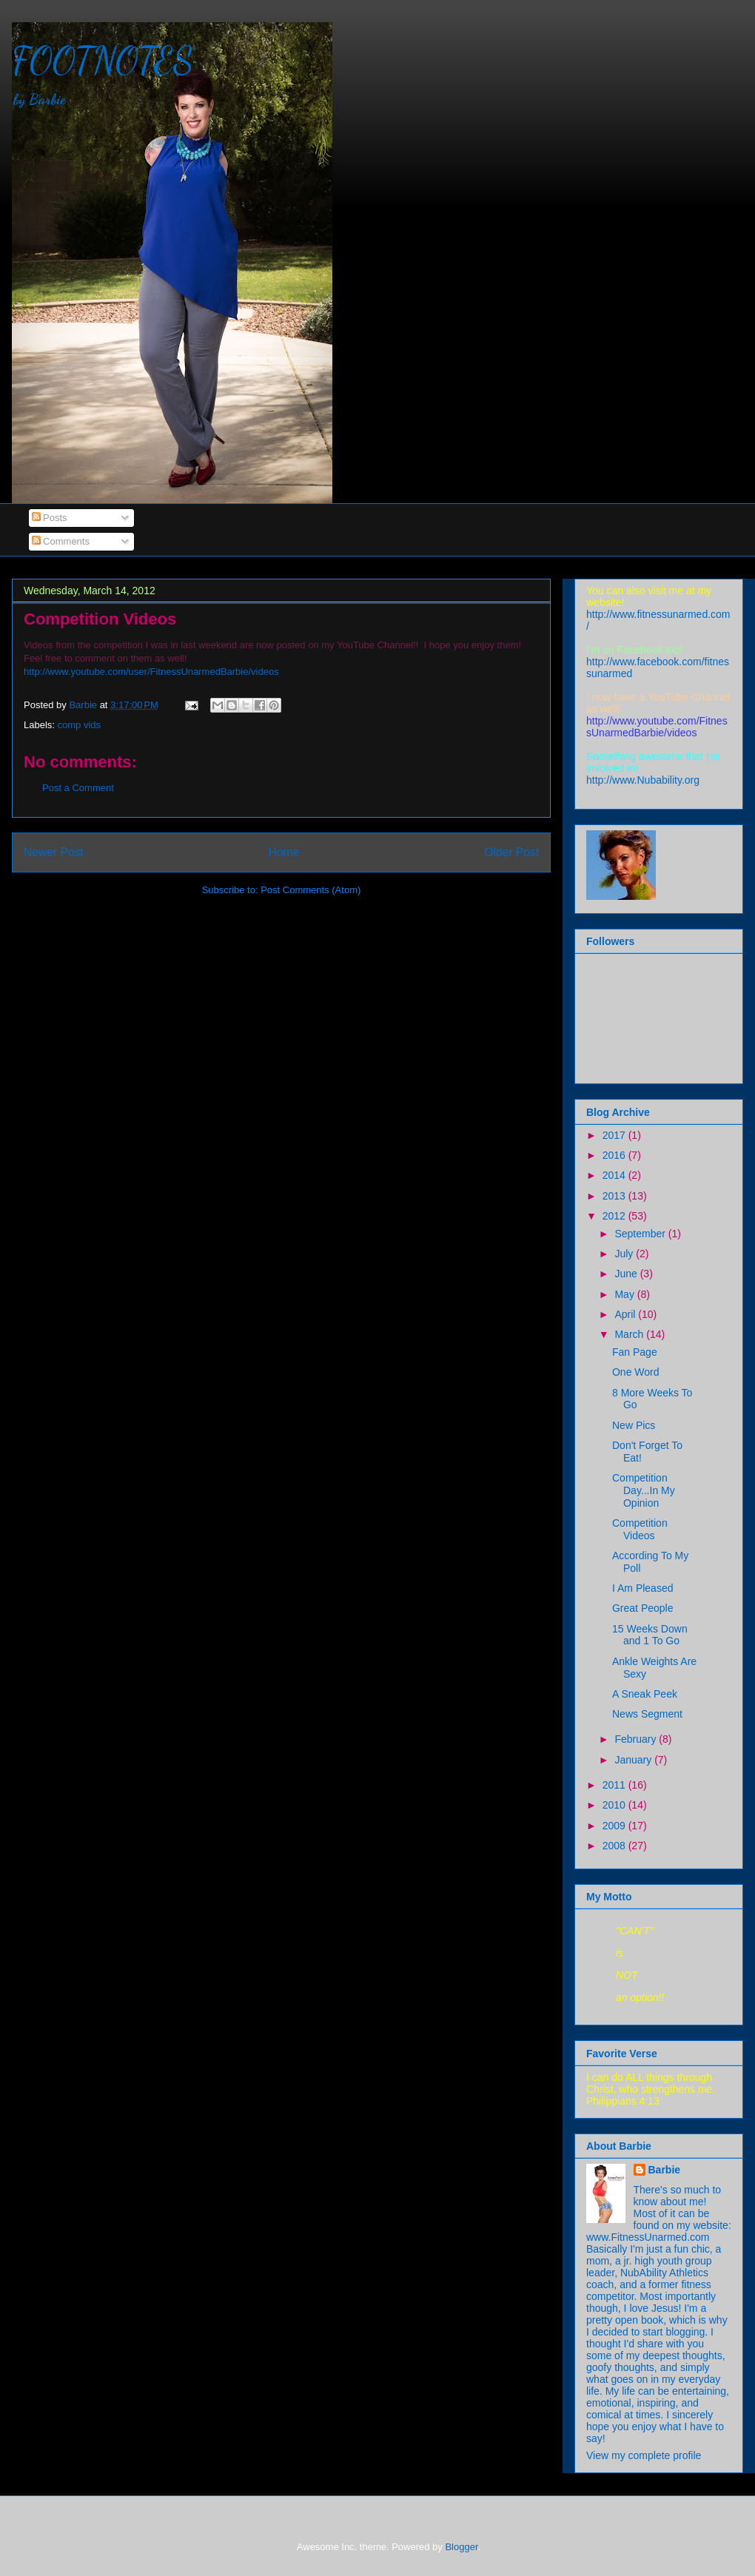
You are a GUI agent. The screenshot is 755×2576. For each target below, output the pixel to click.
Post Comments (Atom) (310, 889)
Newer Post (54, 852)
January (634, 1760)
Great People (643, 1608)
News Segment (647, 1714)
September (641, 1234)
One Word (636, 1372)
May (625, 1294)
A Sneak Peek (644, 1694)
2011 (615, 1785)
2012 (615, 1216)
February (636, 1739)
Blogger (461, 2546)
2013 (615, 1196)
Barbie (664, 2170)
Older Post (511, 852)
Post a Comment (78, 787)
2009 (615, 1826)
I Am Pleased (643, 1588)
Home (284, 852)
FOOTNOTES (102, 60)
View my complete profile (643, 2455)
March (630, 1334)
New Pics (633, 1425)
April (626, 1314)
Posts (49, 517)
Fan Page (634, 1352)
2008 (615, 1846)
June (627, 1273)
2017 (615, 1135)
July (625, 1254)
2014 (615, 1175)
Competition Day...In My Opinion (643, 1490)
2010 (615, 1805)
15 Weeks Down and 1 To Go (650, 1635)
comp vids (79, 724)
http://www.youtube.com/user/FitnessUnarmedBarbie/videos (151, 671)
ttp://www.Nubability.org (642, 780)
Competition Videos (640, 1529)
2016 (615, 1155)
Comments (61, 541)
